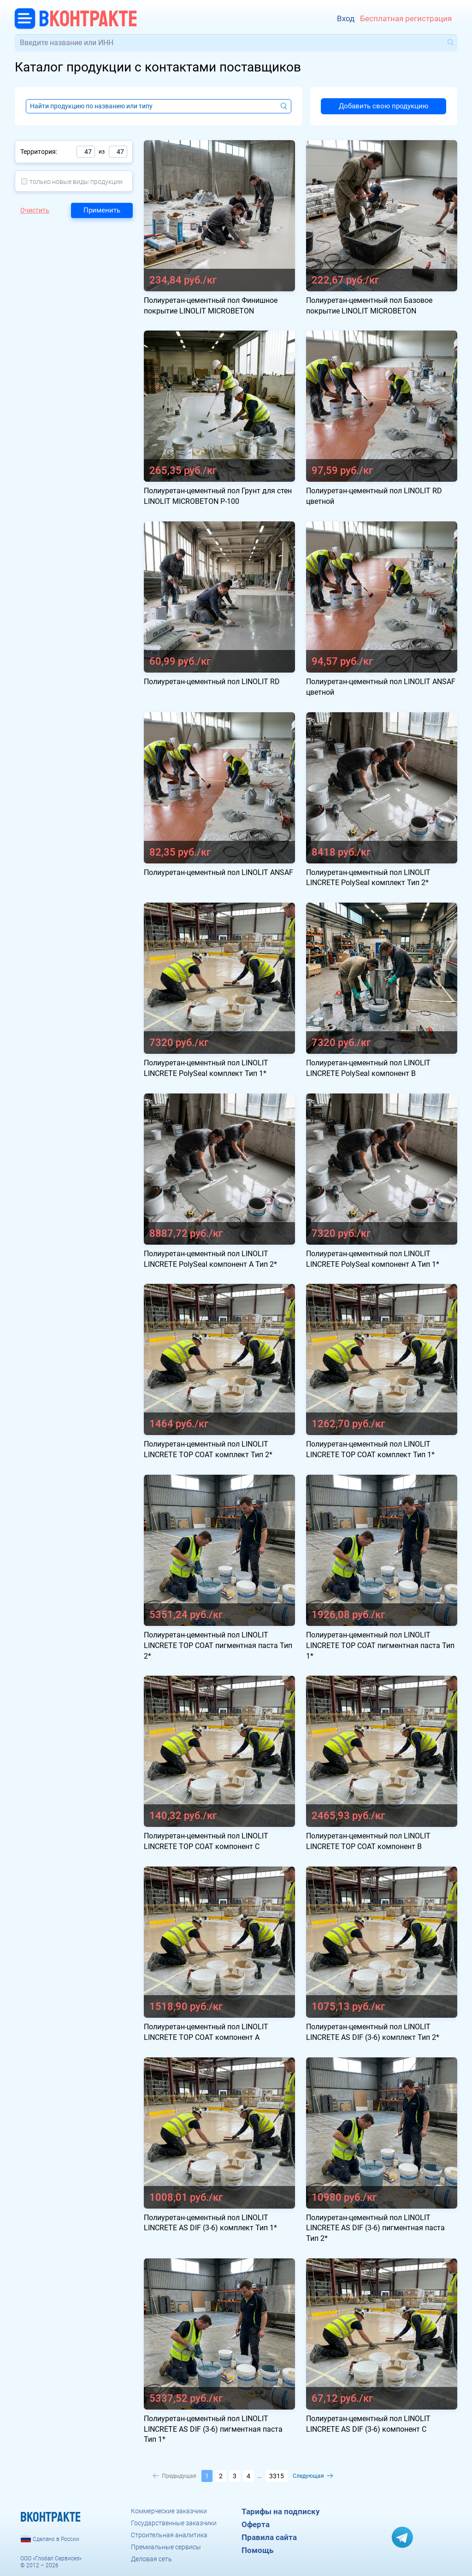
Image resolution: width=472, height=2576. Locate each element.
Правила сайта (269, 2537)
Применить (101, 210)
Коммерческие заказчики (169, 2511)
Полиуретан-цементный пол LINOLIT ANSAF (218, 872)
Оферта (256, 2524)
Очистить (34, 210)
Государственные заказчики (174, 2523)
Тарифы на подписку (281, 2511)
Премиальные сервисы (166, 2547)
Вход (345, 18)
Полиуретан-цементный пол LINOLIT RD (212, 681)
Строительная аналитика (169, 2535)
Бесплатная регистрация (406, 18)
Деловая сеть (151, 2559)
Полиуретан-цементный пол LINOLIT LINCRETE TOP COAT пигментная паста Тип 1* (380, 1645)
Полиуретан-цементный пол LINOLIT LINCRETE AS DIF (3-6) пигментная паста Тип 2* (375, 2228)
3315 (276, 2476)
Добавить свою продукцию (383, 106)
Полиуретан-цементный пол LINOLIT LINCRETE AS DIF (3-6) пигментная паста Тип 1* (213, 2429)
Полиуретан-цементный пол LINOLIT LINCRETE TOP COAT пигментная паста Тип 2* (218, 1645)
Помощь (257, 2550)
